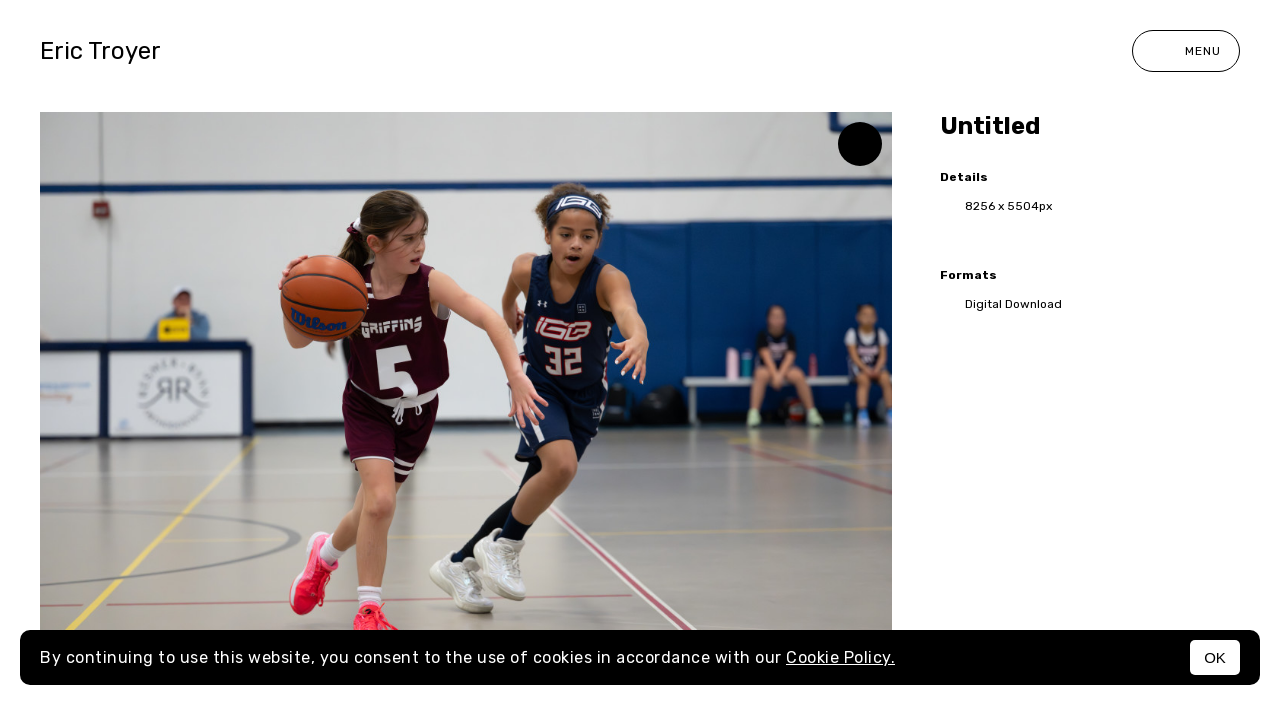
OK (1215, 657)
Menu (1186, 51)
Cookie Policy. (840, 657)
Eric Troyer (100, 51)
